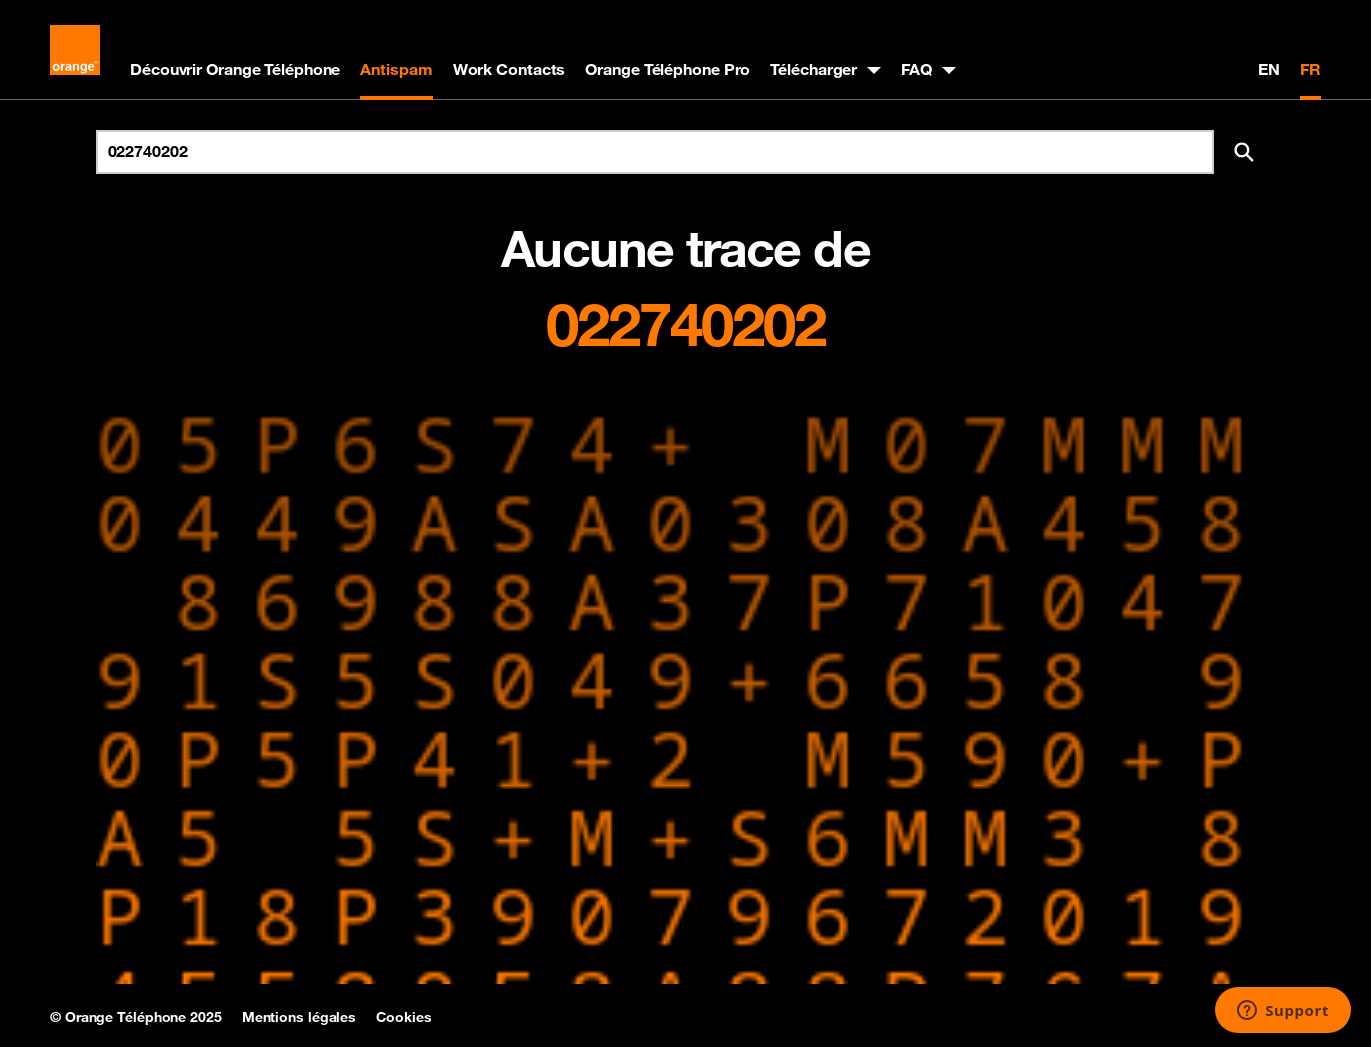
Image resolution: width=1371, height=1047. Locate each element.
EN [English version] (1269, 69)
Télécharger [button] (813, 69)
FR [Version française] (1310, 69)
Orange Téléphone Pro (667, 69)
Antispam (396, 69)
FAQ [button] (916, 69)
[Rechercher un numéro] (655, 152)
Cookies (403, 1017)
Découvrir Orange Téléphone (235, 69)
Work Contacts (509, 69)
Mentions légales (299, 1017)
